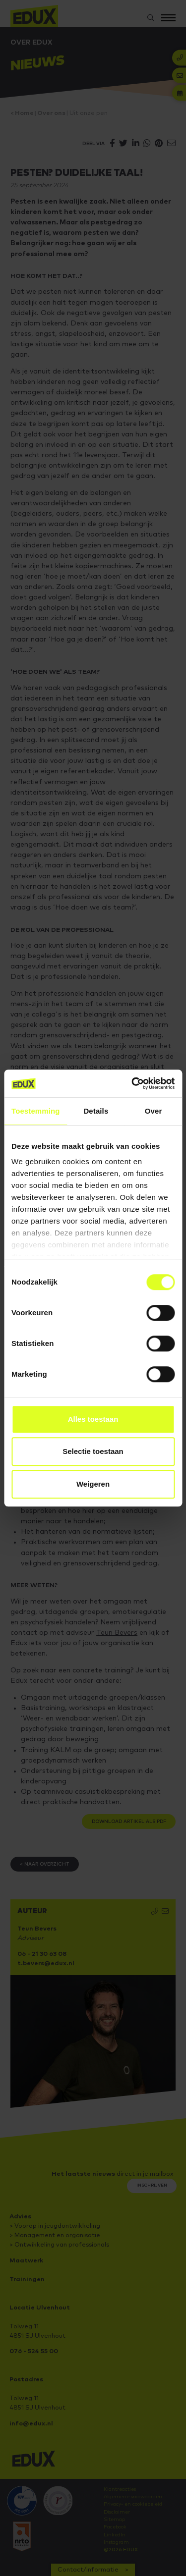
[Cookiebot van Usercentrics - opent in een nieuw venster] (132, 1083)
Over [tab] (153, 1111)
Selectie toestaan (93, 1451)
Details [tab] (95, 1111)
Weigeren (93, 1484)
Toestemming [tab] (35, 1111)
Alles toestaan (93, 1419)
